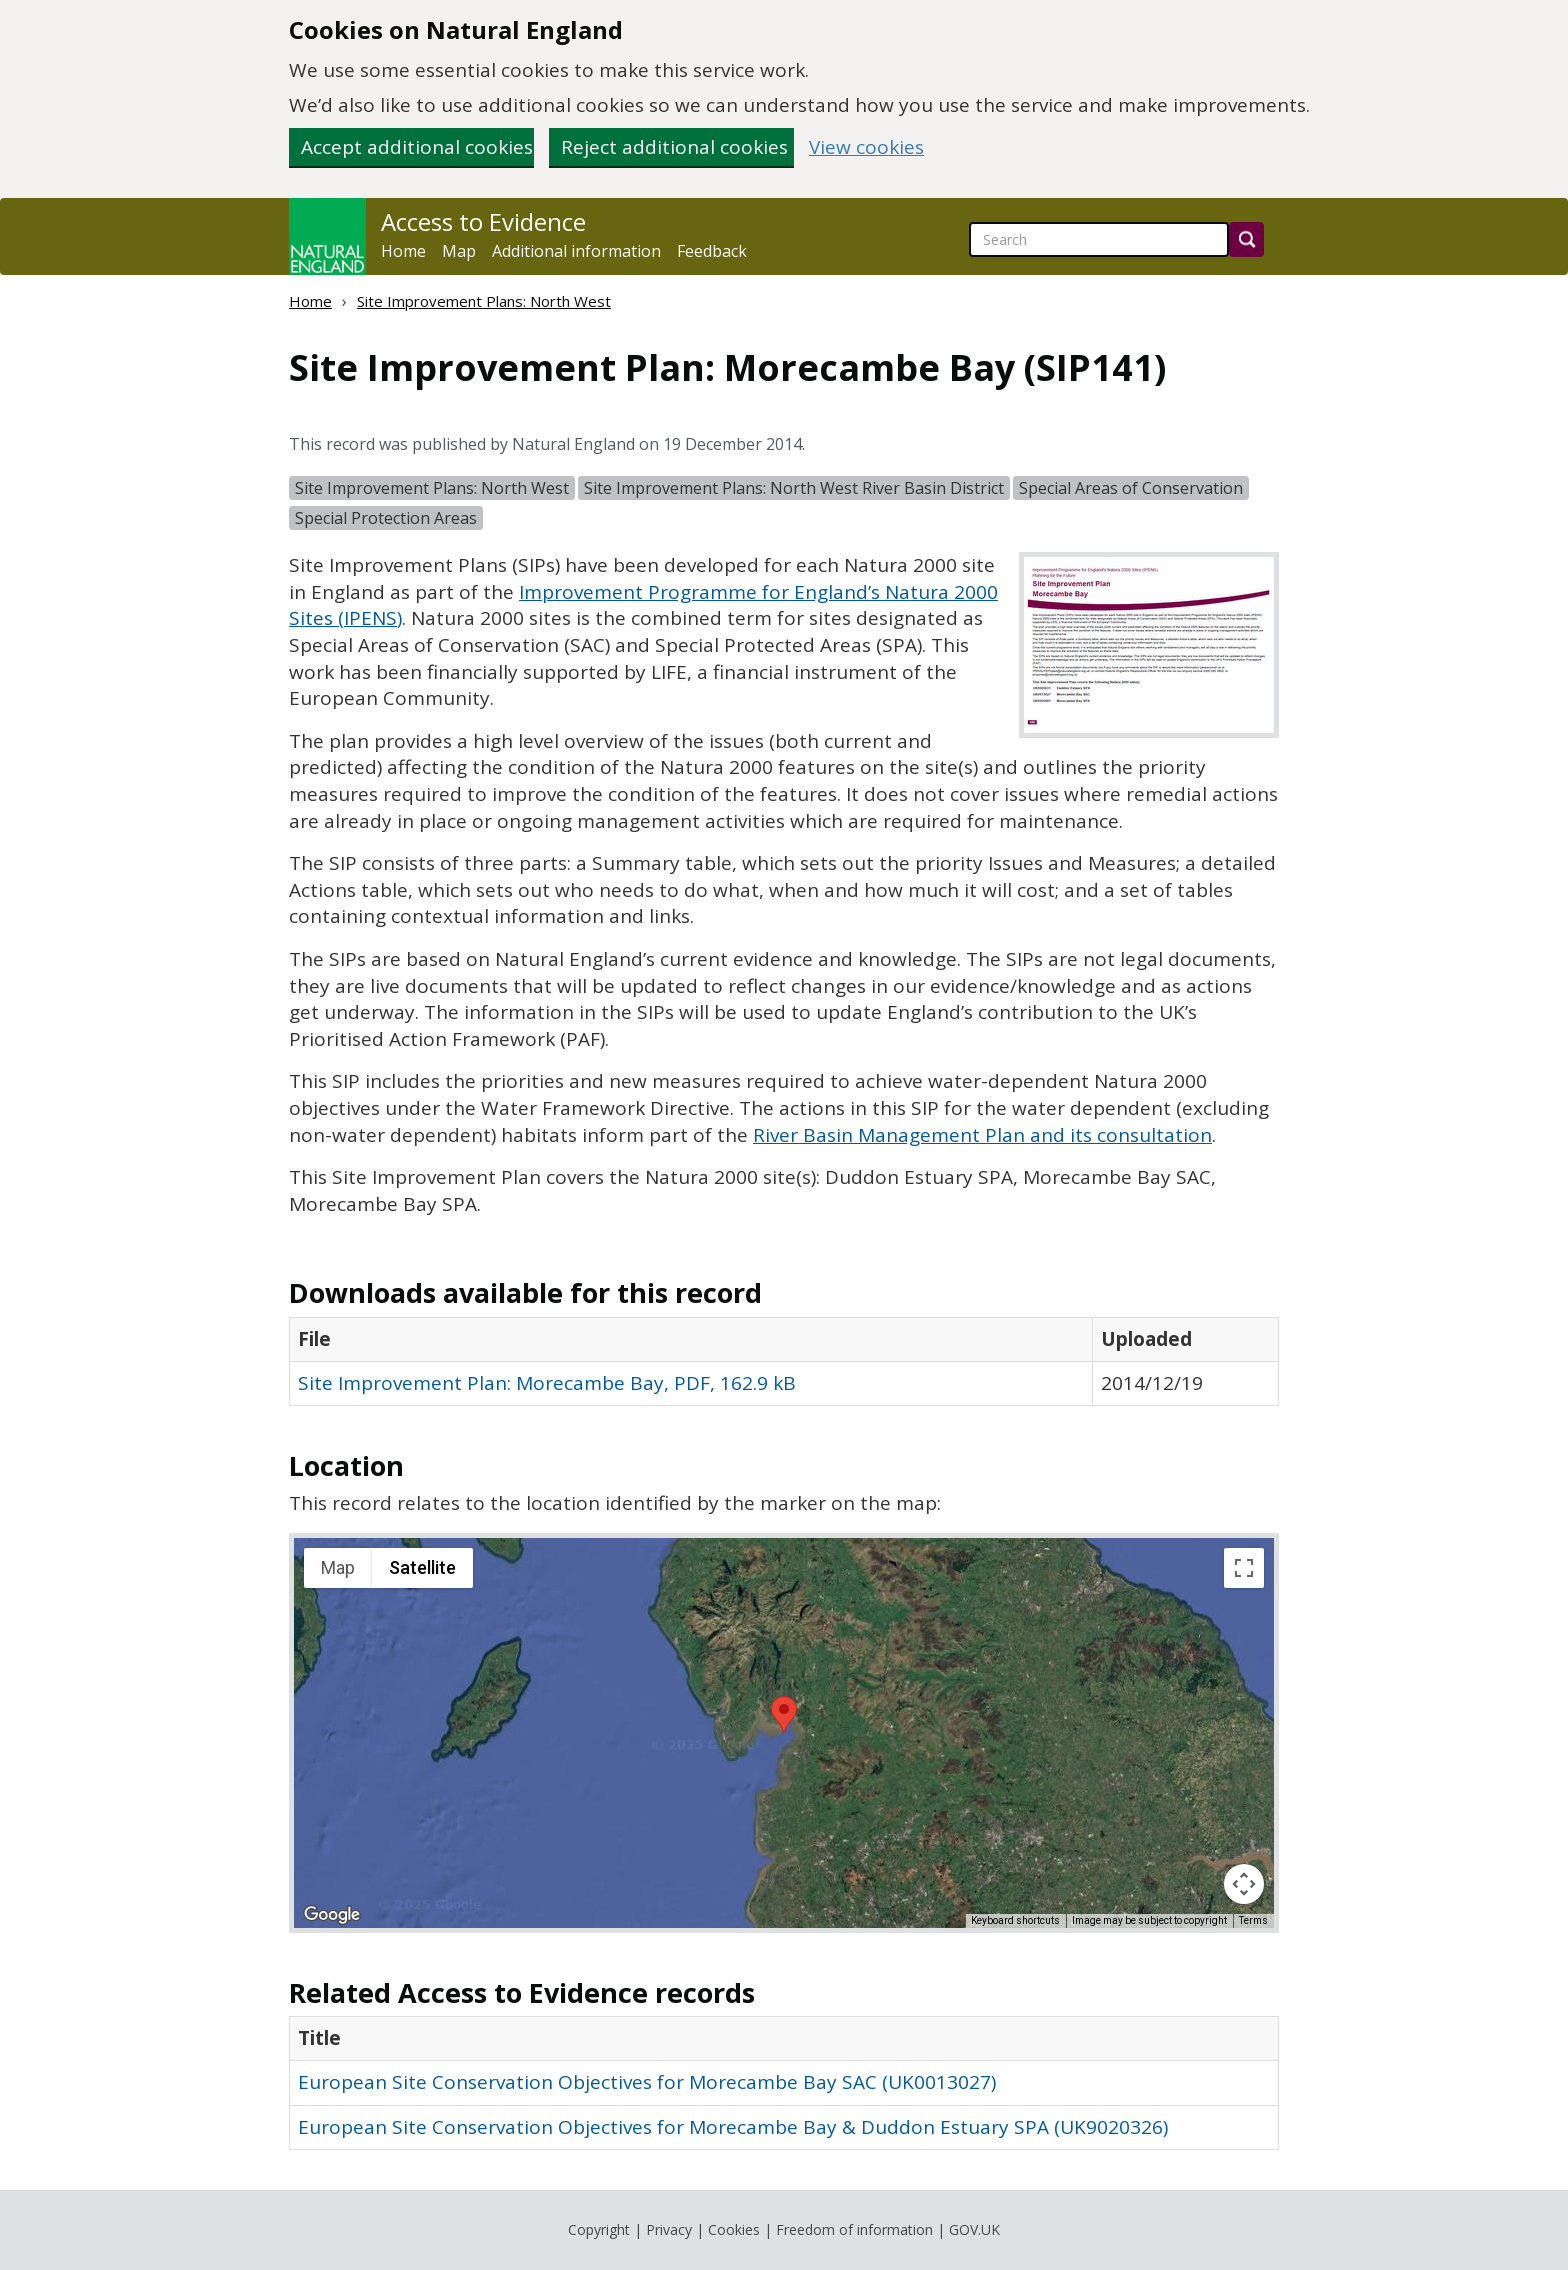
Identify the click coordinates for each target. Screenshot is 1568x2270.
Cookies (734, 2229)
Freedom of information (854, 2229)
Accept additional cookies (417, 147)
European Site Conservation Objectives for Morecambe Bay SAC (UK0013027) (647, 2082)
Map (459, 251)
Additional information (576, 251)
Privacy (669, 2229)
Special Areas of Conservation (1131, 488)
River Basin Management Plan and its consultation (982, 1135)
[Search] (1246, 239)
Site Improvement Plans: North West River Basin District (794, 488)
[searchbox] (1099, 239)
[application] (784, 1733)
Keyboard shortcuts (1015, 1920)
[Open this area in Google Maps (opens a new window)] (332, 1915)
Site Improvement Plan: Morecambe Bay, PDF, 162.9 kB (547, 1383)
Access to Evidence (483, 222)
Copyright (599, 2229)
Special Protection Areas (386, 518)
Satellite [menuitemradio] (422, 1567)
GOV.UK (974, 2229)
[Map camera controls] (1244, 1884)
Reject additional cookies (674, 147)
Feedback (712, 251)
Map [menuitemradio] (338, 1567)
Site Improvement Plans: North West (484, 301)
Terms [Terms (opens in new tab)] (1253, 1920)
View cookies (866, 147)
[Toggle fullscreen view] (1244, 1568)
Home (403, 251)
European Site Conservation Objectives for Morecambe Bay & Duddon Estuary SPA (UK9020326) (733, 2127)
